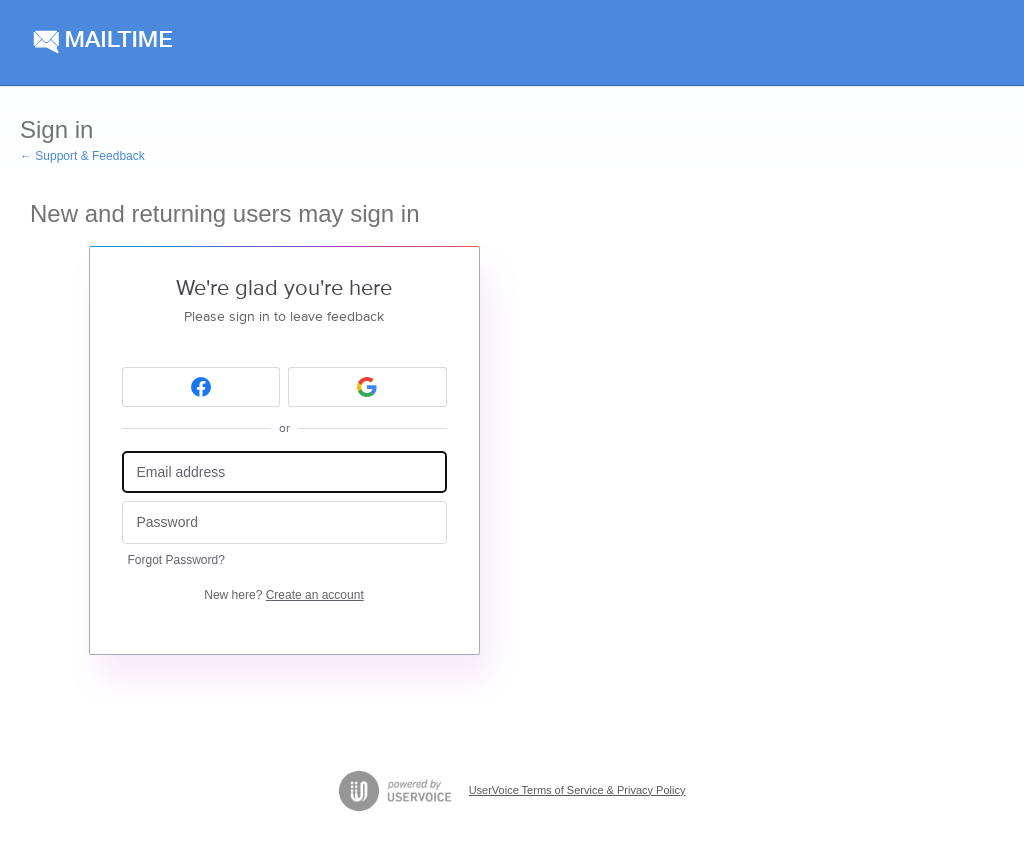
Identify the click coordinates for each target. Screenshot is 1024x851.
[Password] (284, 522)
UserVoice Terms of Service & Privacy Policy (577, 790)
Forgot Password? (176, 560)
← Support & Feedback (82, 156)
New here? (283, 595)
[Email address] (284, 472)
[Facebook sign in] (201, 387)
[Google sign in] (367, 387)
